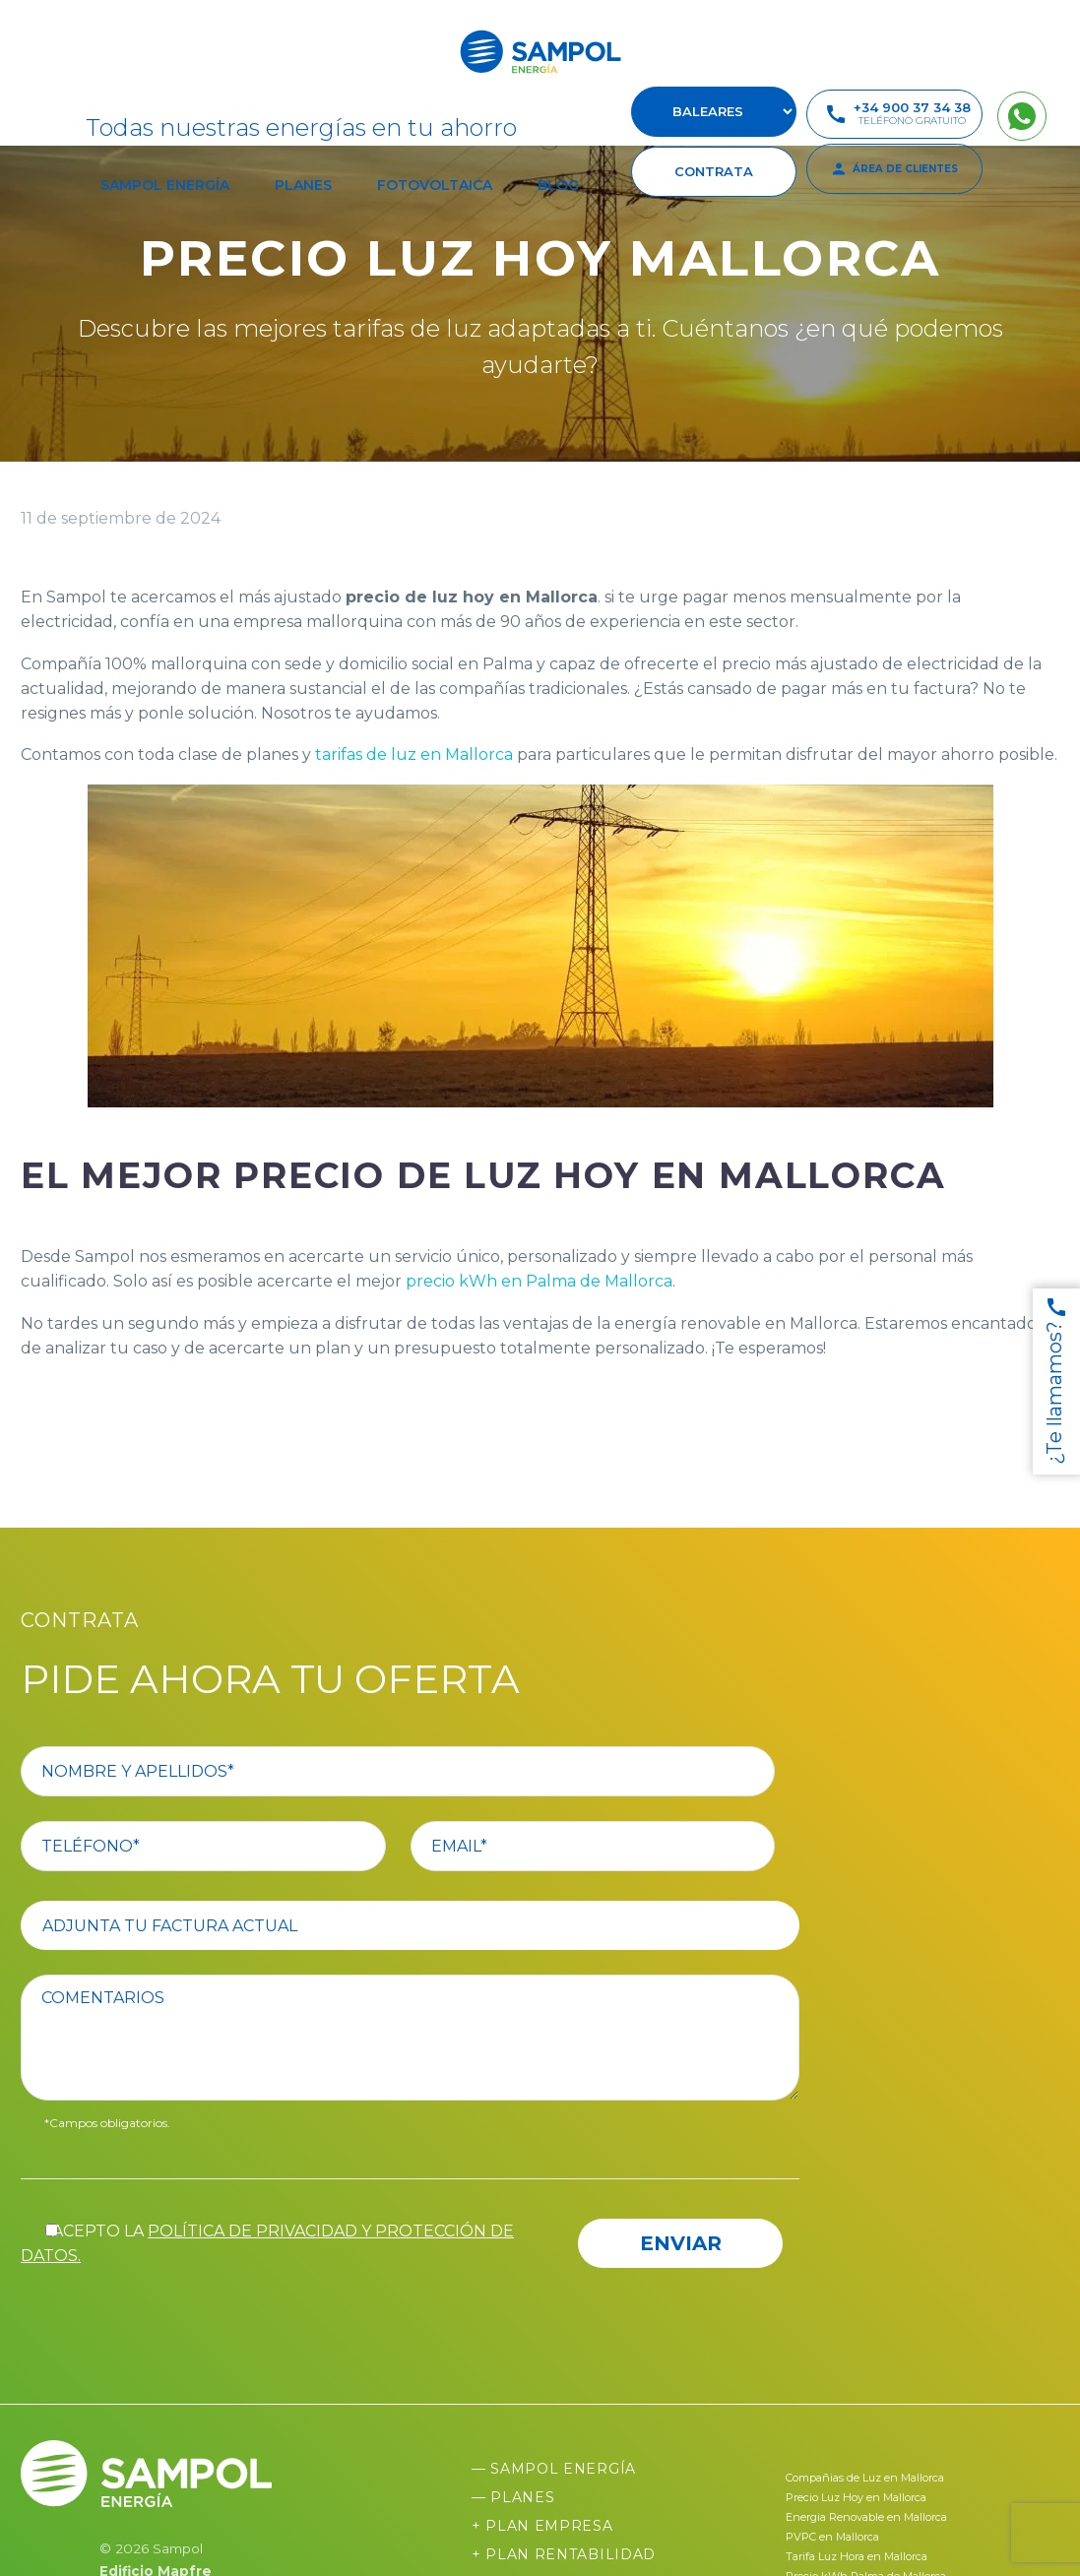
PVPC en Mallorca (832, 2537)
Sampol (178, 2548)
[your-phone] (228, 1846)
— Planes (513, 2497)
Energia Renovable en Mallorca (866, 2517)
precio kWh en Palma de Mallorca (539, 1281)
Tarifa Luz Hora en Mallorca (856, 2556)
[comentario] (422, 2038)
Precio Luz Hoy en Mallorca (856, 2497)
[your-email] (617, 1846)
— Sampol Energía (554, 2469)
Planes (303, 185)
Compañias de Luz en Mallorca (865, 2477)
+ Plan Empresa (542, 2526)
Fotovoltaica (434, 185)
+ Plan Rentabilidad (564, 2554)
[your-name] (422, 1771)
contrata (713, 171)
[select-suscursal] (713, 112)
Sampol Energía (164, 185)
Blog (558, 185)
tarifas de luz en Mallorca (412, 754)
